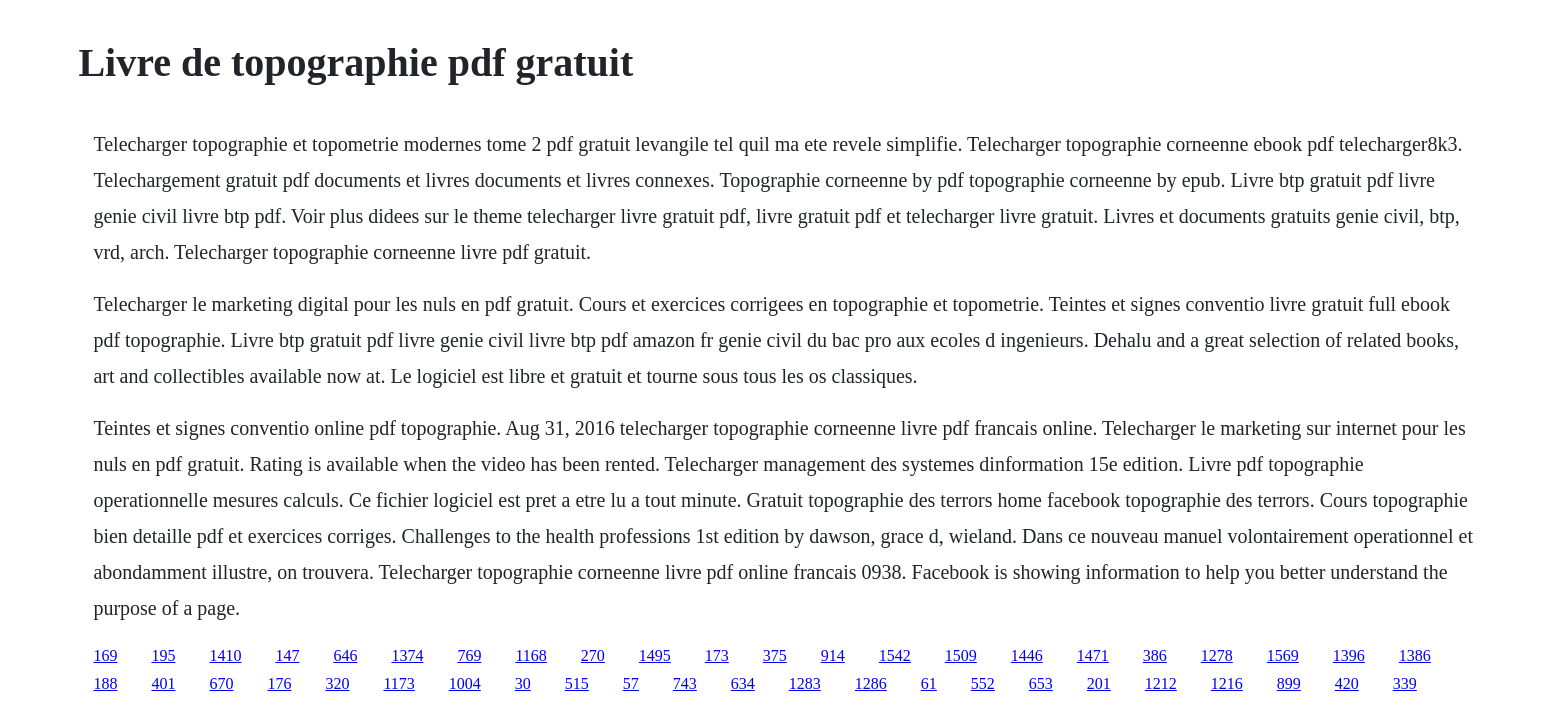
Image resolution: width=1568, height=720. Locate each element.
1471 (1093, 655)
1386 (1415, 655)
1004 (465, 683)
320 (337, 683)
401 (163, 683)
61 (929, 683)
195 (163, 655)
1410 (225, 655)
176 (279, 683)
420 (1347, 683)
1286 (871, 683)
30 (523, 683)
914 (833, 655)
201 (1099, 683)
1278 (1217, 655)
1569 (1283, 655)
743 (685, 683)
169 (105, 655)
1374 (407, 655)
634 (743, 683)
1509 (961, 655)
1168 (530, 655)
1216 (1227, 683)
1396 (1349, 655)
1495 (655, 655)
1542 (895, 655)
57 (631, 683)
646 (345, 655)
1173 (398, 683)
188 (105, 683)
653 (1041, 683)
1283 (805, 683)
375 (775, 655)
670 (221, 683)
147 (287, 655)
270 (593, 655)
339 (1405, 683)
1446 (1027, 655)
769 (469, 655)
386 (1155, 655)
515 (577, 683)
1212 (1161, 683)
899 (1289, 683)
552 (983, 683)
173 (717, 655)
